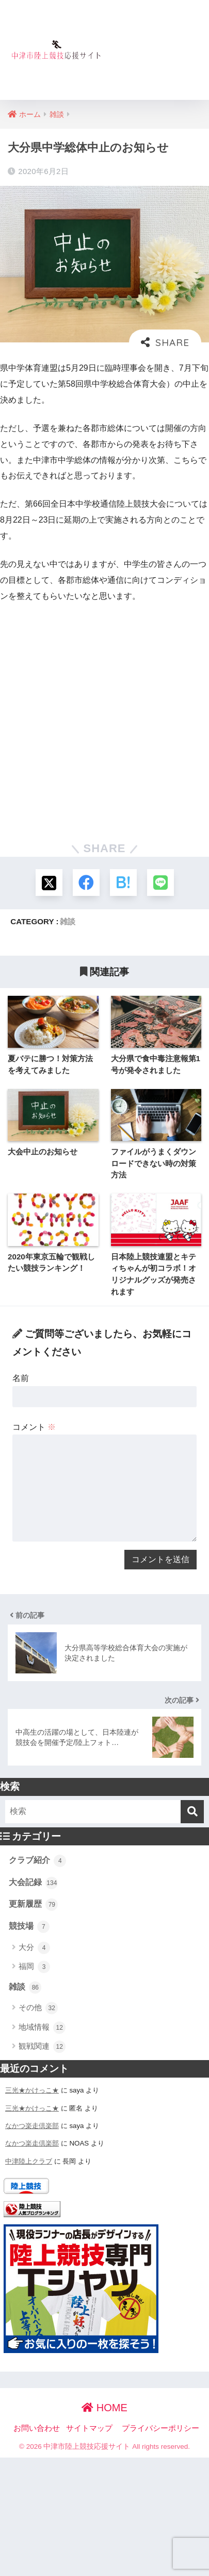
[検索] (192, 1811)
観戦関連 (42, 2047)
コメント (34, 1427)
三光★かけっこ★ (32, 2090)
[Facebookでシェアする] (86, 882)
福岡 (34, 1967)
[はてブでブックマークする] (123, 882)
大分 (34, 1948)
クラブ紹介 (37, 1861)
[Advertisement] (155, 56)
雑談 (67, 921)
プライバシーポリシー (160, 2428)
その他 (38, 2008)
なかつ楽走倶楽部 (32, 2126)
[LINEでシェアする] (160, 882)
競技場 (29, 1927)
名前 (20, 1378)
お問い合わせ (36, 2428)
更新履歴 (33, 1904)
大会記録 (33, 1883)
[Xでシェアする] (49, 882)
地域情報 (42, 2027)
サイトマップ (89, 2428)
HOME (104, 2407)
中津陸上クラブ (28, 2161)
